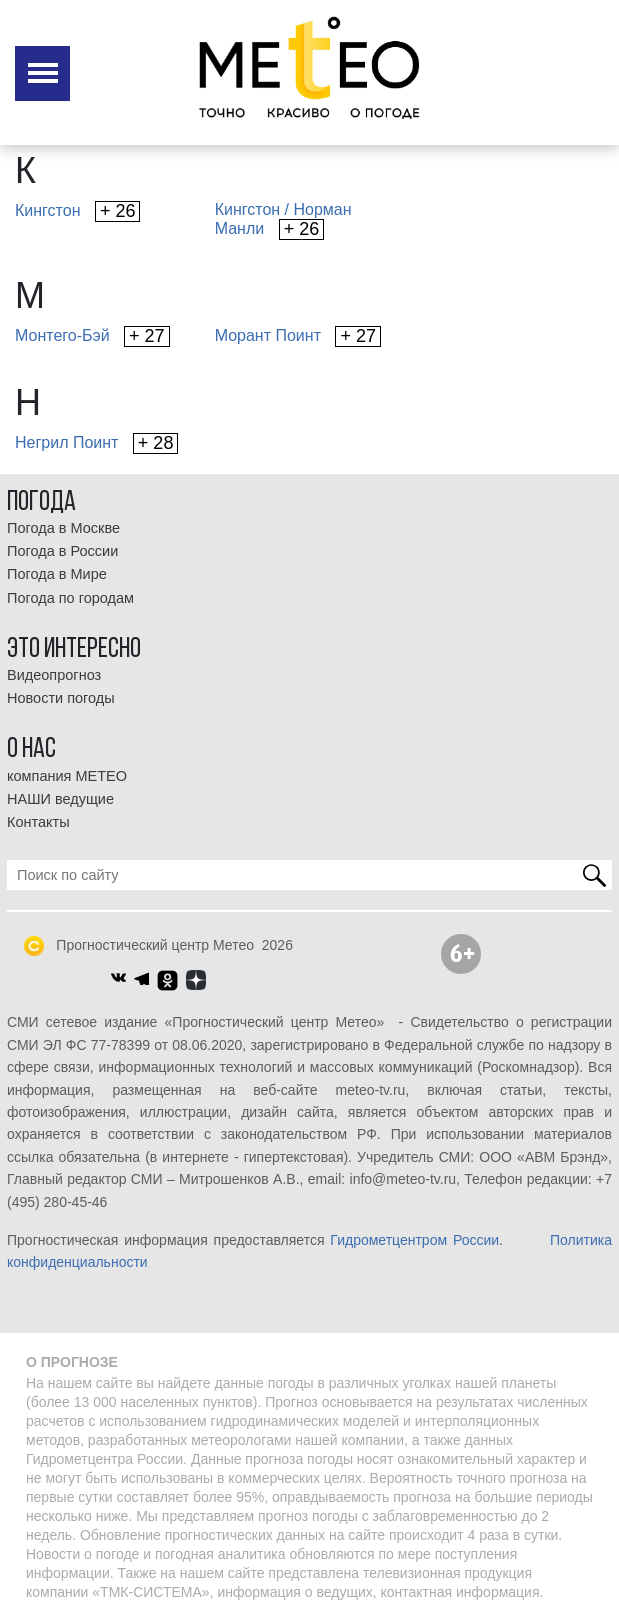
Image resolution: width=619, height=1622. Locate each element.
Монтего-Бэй (92, 336)
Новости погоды (61, 698)
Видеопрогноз (54, 675)
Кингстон (77, 211)
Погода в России (62, 551)
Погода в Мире (57, 574)
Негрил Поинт (96, 443)
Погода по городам (70, 598)
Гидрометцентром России (414, 1240)
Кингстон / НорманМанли (283, 220)
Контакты (38, 822)
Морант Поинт (298, 336)
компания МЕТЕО (67, 776)
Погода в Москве (63, 528)
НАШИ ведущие (60, 799)
